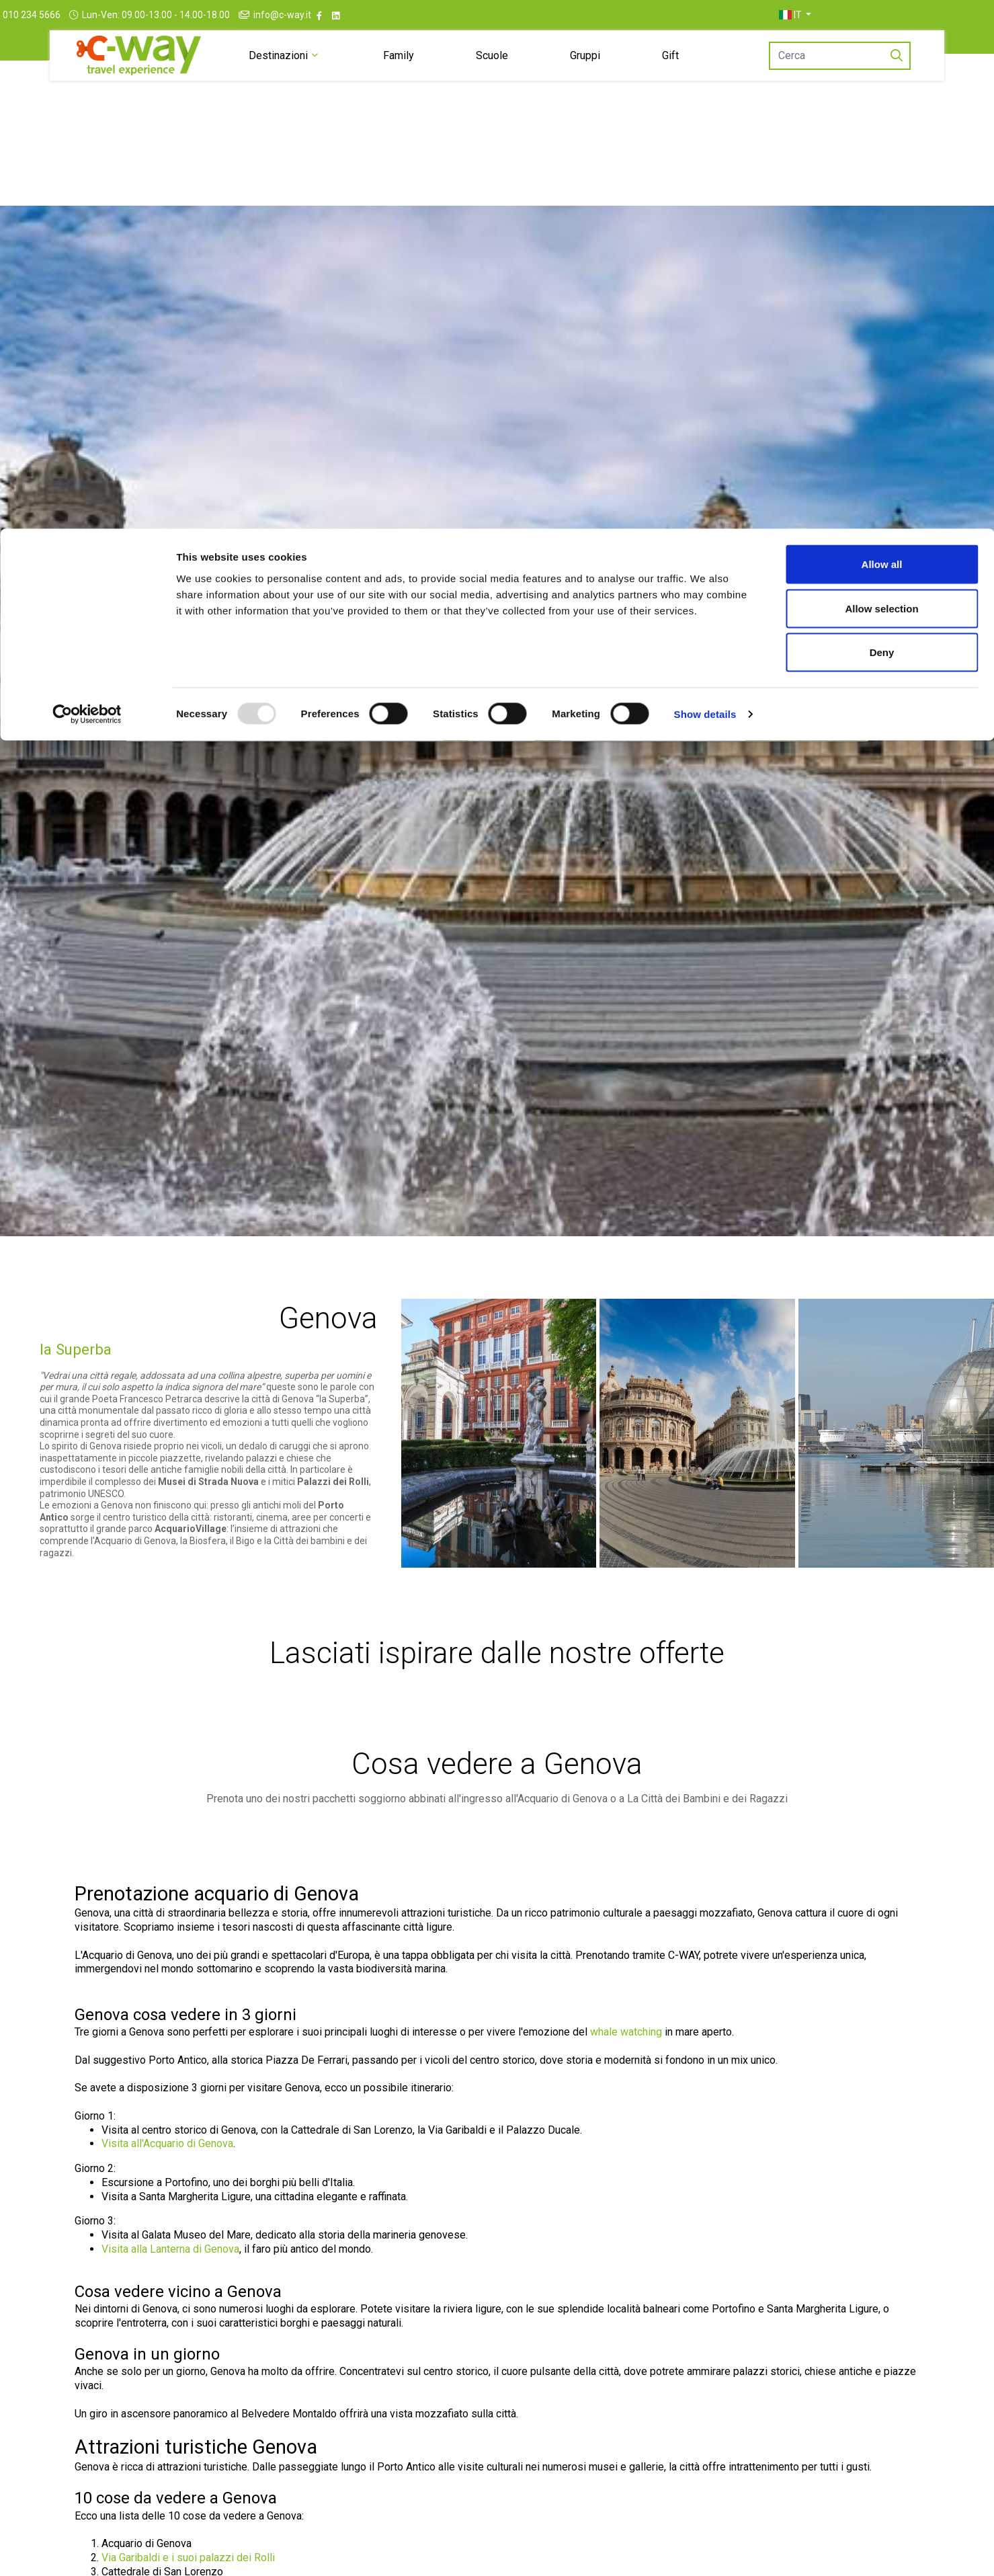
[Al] (548, 724)
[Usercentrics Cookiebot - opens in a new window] (87, 185)
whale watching (626, 2081)
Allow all (882, 35)
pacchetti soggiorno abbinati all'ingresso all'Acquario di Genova (460, 1848)
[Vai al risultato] (807, 724)
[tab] (381, 672)
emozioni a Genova (92, 1554)
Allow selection (881, 79)
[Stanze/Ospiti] (654, 724)
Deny (882, 123)
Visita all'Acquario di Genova (167, 2193)
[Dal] (455, 724)
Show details (705, 185)
